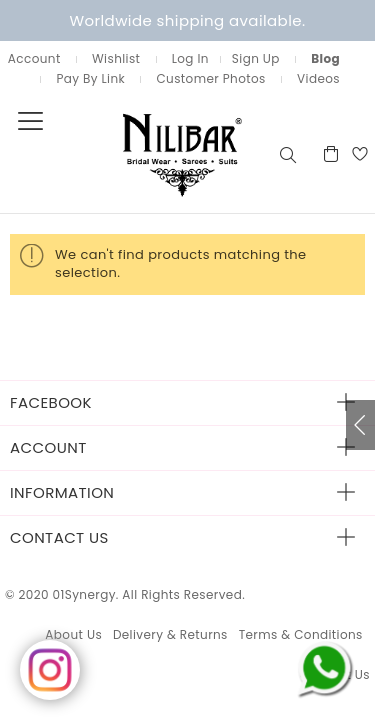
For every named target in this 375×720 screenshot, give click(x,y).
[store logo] (138, 153)
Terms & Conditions (301, 634)
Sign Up (256, 58)
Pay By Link (90, 78)
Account (34, 58)
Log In (190, 58)
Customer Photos (210, 78)
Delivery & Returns (170, 634)
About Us (73, 634)
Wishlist (116, 58)
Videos (318, 78)
